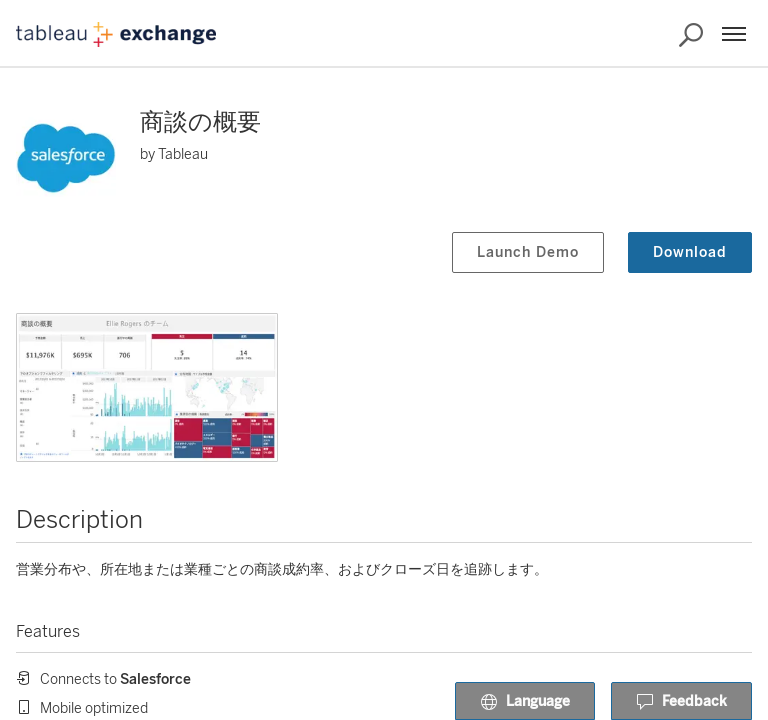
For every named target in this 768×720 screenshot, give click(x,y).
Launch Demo (528, 252)
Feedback (681, 702)
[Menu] (734, 34)
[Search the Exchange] (691, 35)
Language (525, 702)
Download (690, 252)
